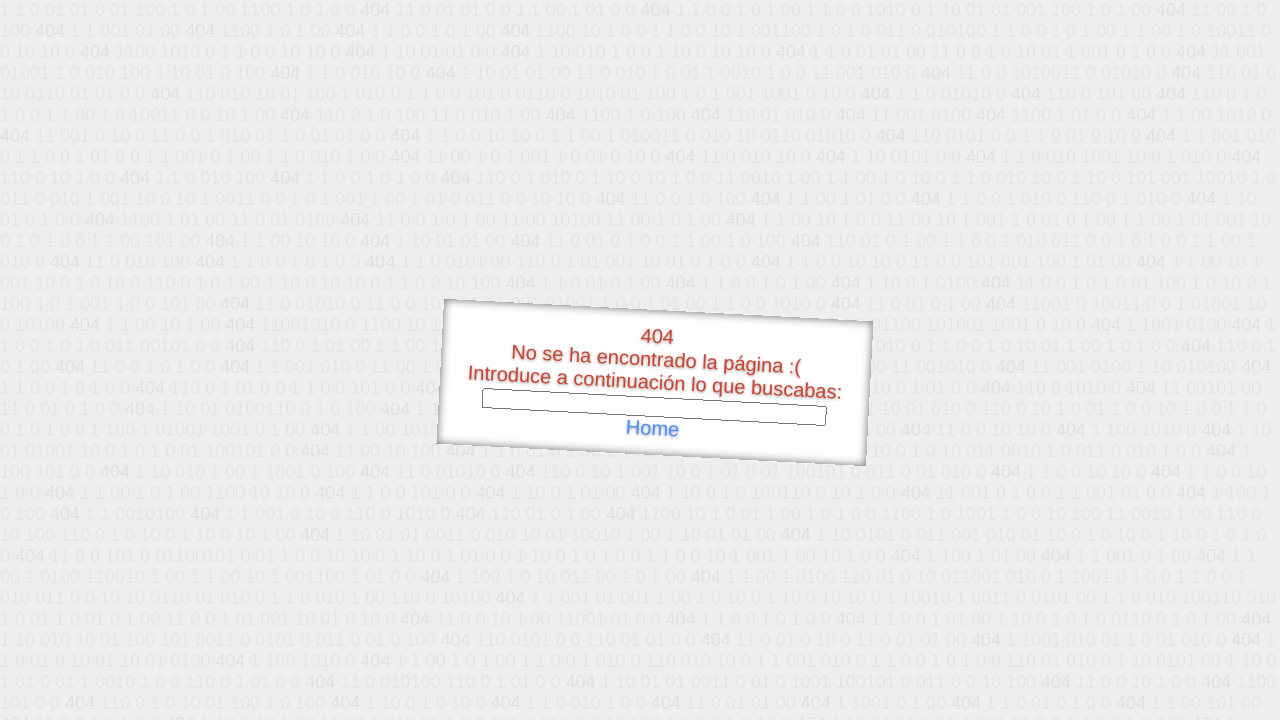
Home (652, 428)
